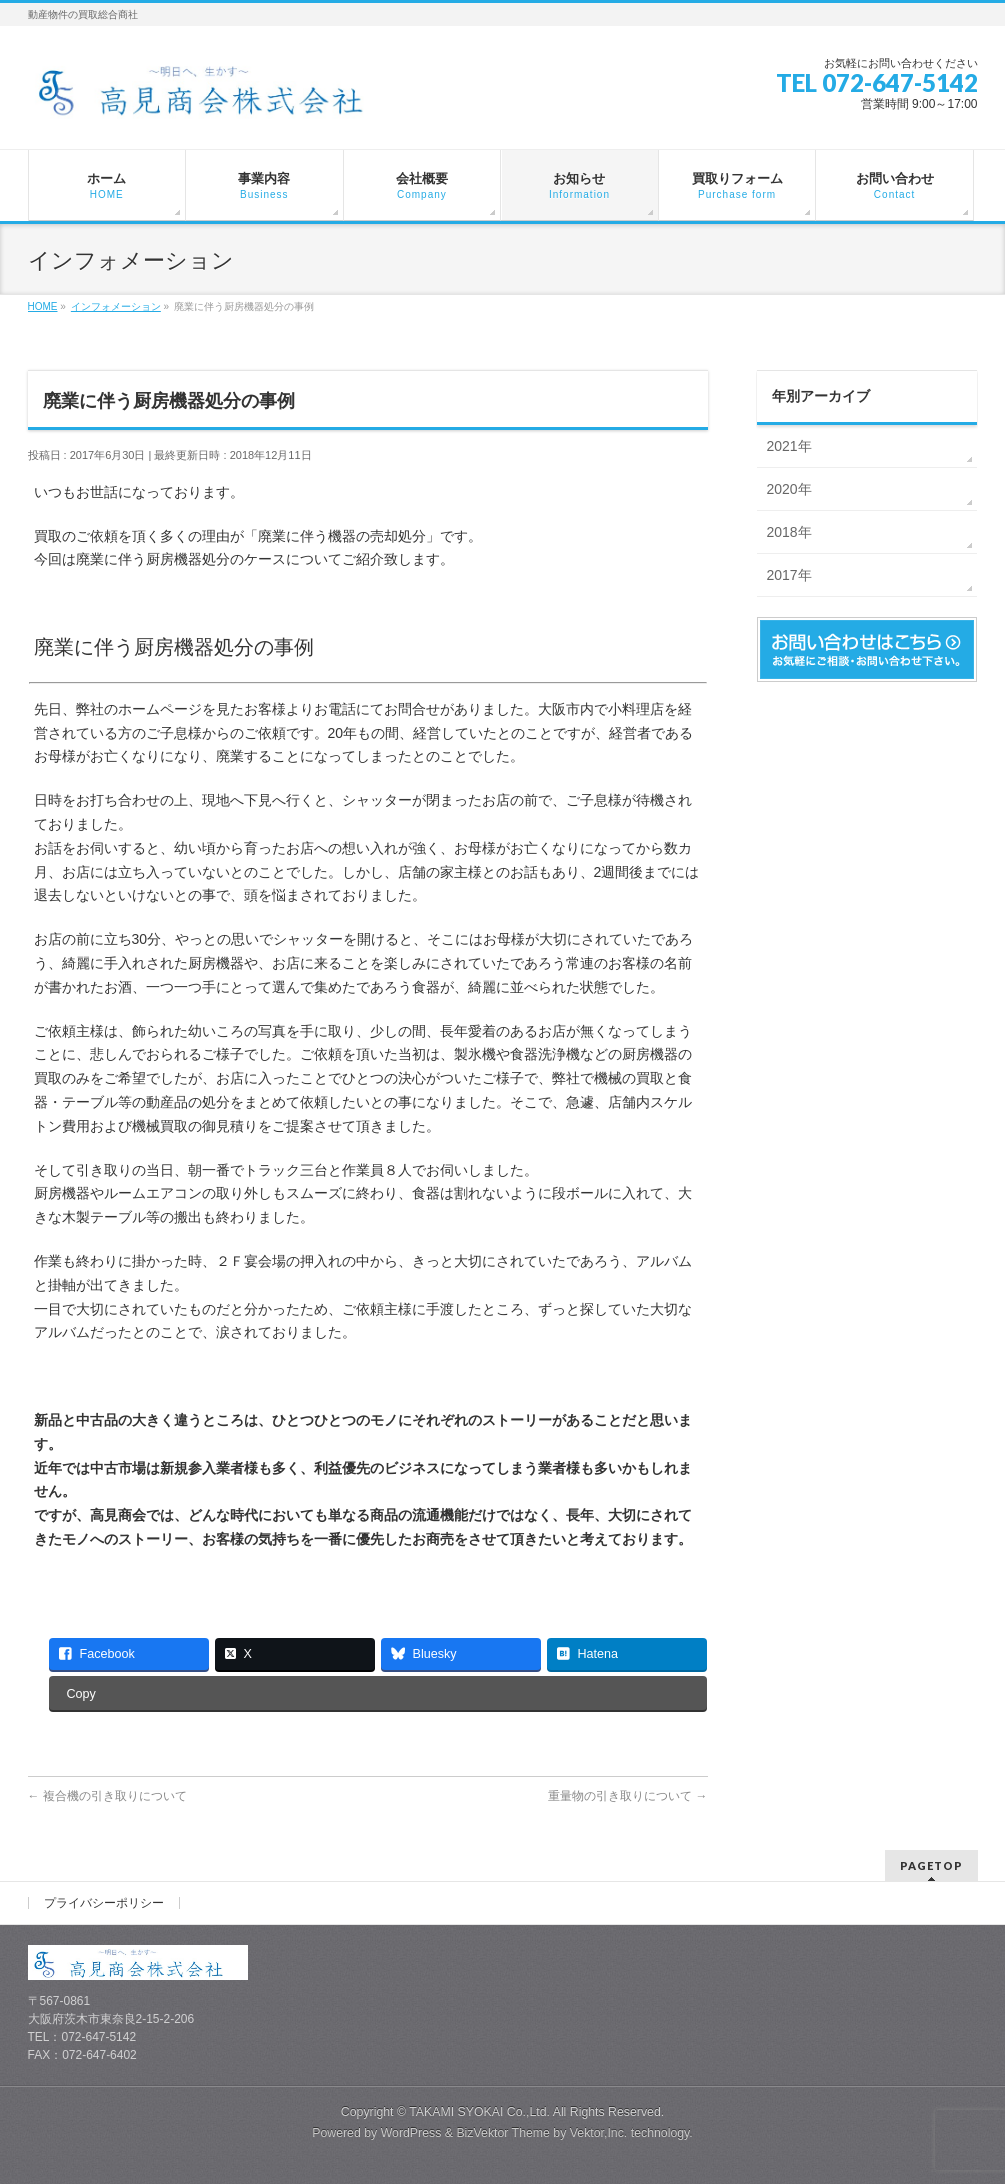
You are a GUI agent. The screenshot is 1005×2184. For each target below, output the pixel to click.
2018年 (789, 532)
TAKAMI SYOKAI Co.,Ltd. (479, 2112)
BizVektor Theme (503, 2133)
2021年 (789, 446)
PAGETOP (931, 1865)
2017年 (789, 575)
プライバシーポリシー (104, 1903)
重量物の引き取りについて (627, 1796)
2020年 (789, 489)
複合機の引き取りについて (107, 1796)
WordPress (411, 2133)
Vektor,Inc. (599, 2133)
